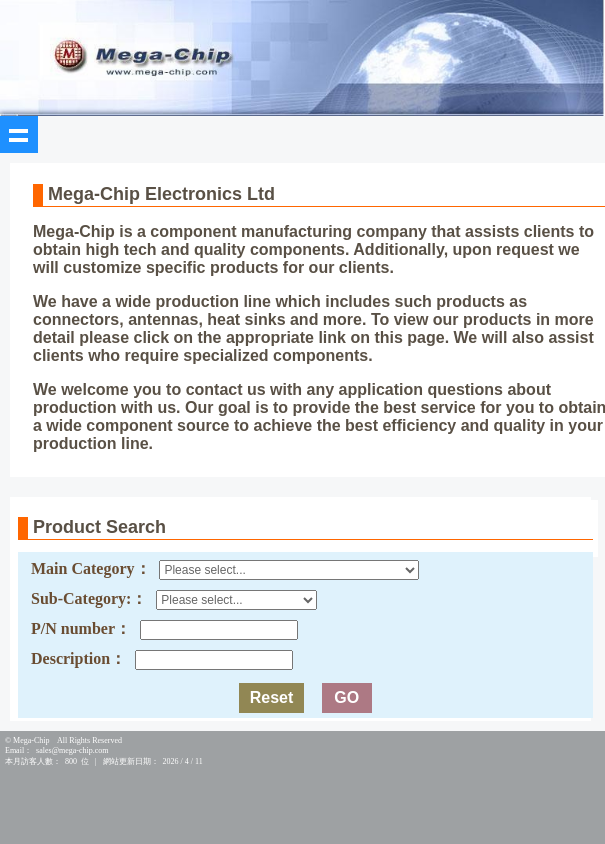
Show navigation (19, 135)
